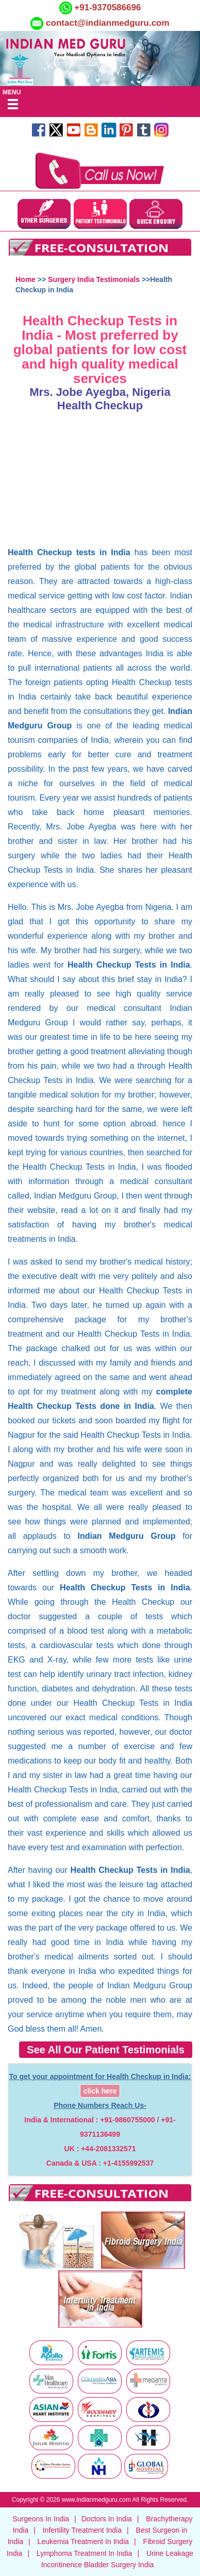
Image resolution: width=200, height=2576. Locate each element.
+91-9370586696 (106, 7)
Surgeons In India (40, 2519)
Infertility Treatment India (82, 2530)
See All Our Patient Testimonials (106, 2049)
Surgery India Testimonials (94, 279)
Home (25, 279)
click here (100, 2091)
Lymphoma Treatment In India (84, 2553)
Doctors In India (106, 2519)
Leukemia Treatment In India (83, 2541)
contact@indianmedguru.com (108, 23)
